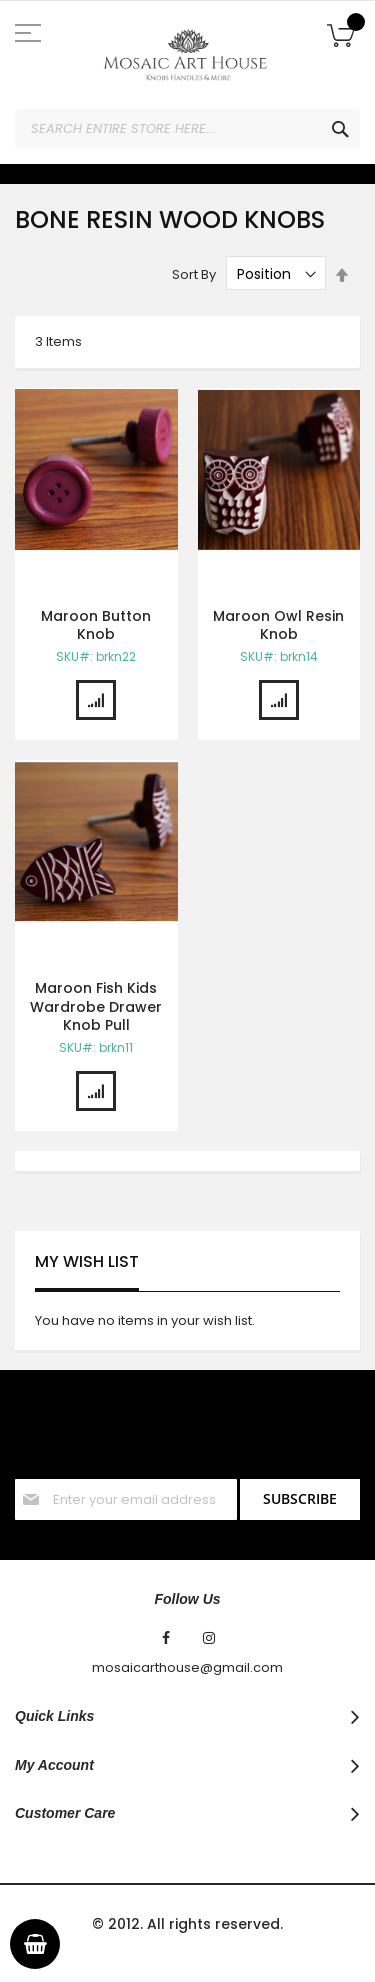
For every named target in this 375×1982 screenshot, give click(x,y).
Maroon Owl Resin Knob (278, 625)
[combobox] (187, 129)
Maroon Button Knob (96, 625)
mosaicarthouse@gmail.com (187, 1668)
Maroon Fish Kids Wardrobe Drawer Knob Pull (96, 1007)
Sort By (194, 274)
